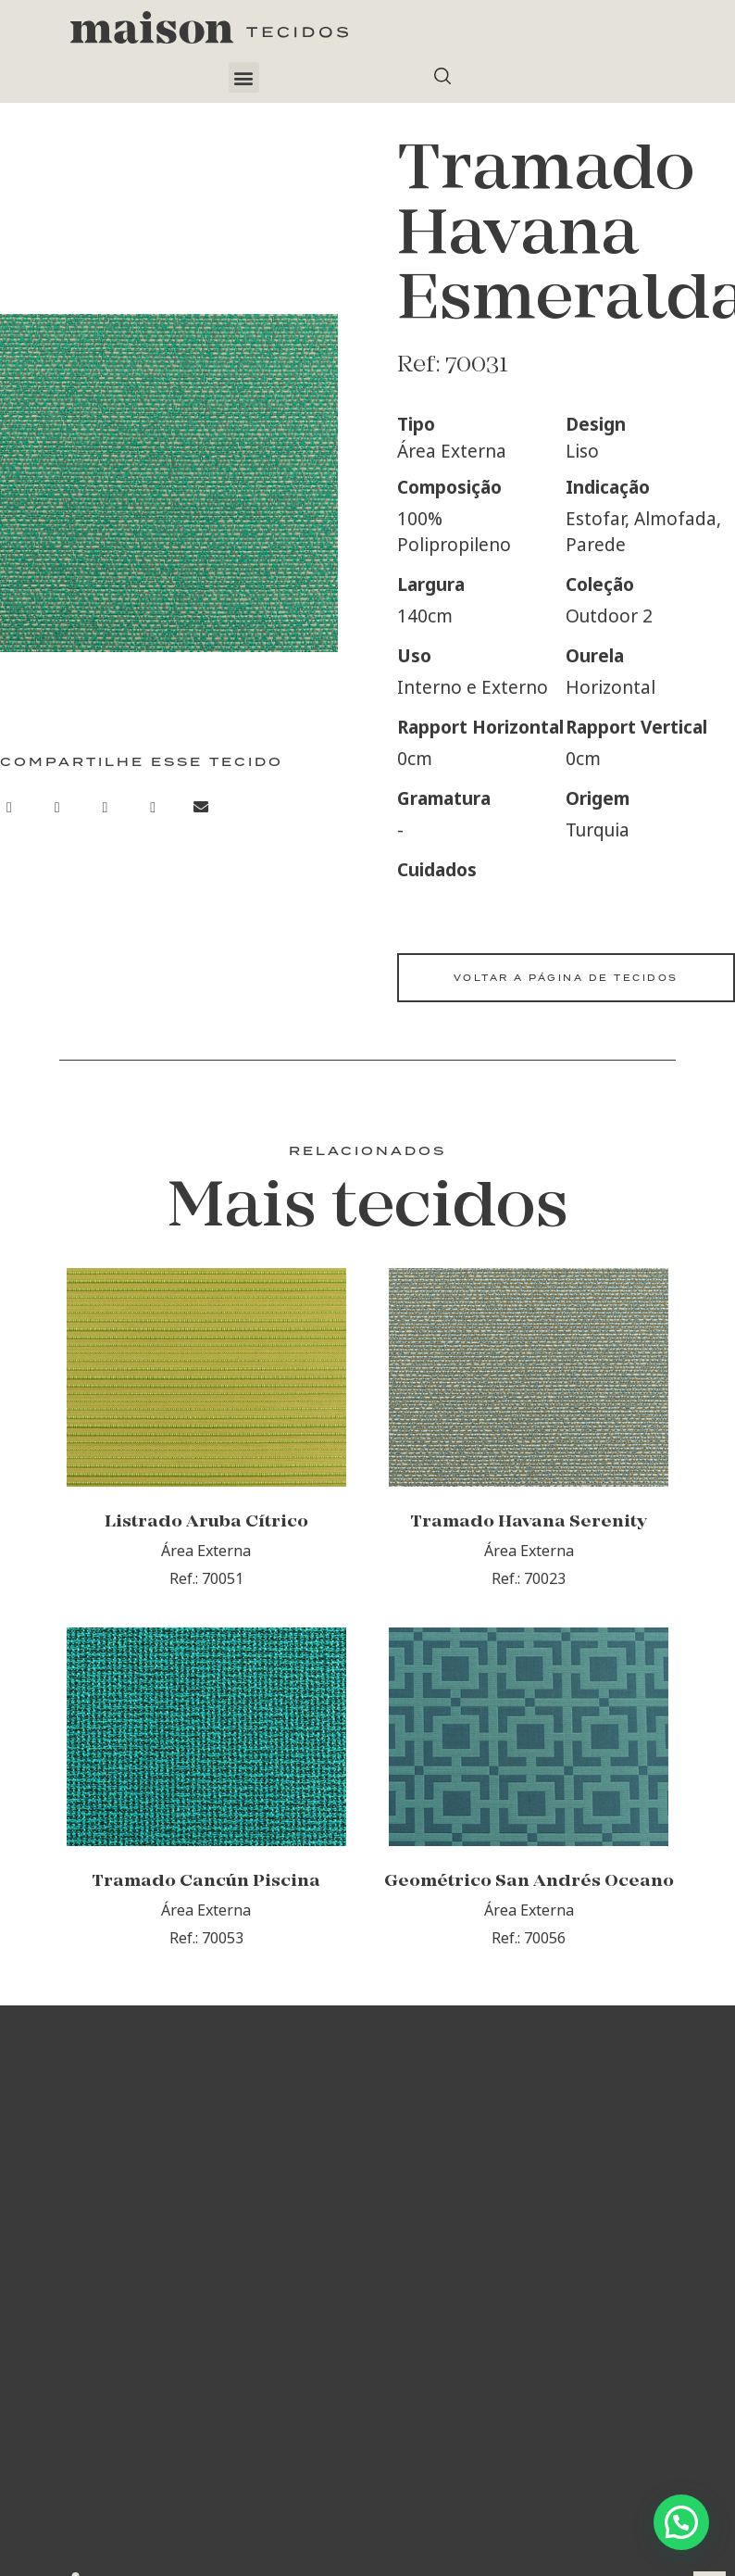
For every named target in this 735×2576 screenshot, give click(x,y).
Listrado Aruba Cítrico (206, 1544)
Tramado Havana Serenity (528, 1544)
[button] (244, 77)
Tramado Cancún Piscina (206, 1926)
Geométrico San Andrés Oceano (529, 1926)
